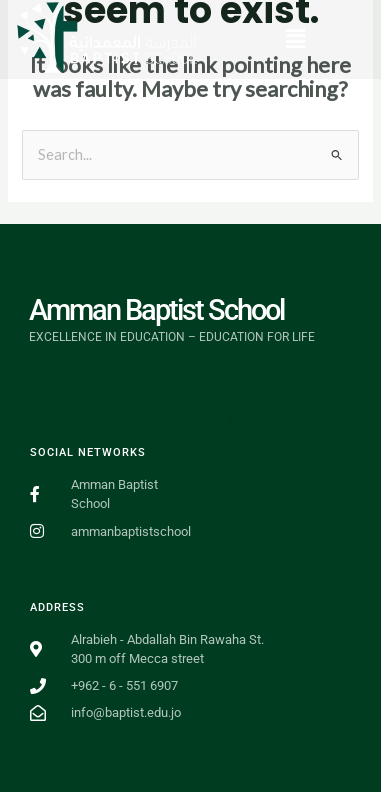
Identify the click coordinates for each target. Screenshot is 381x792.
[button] (295, 38)
